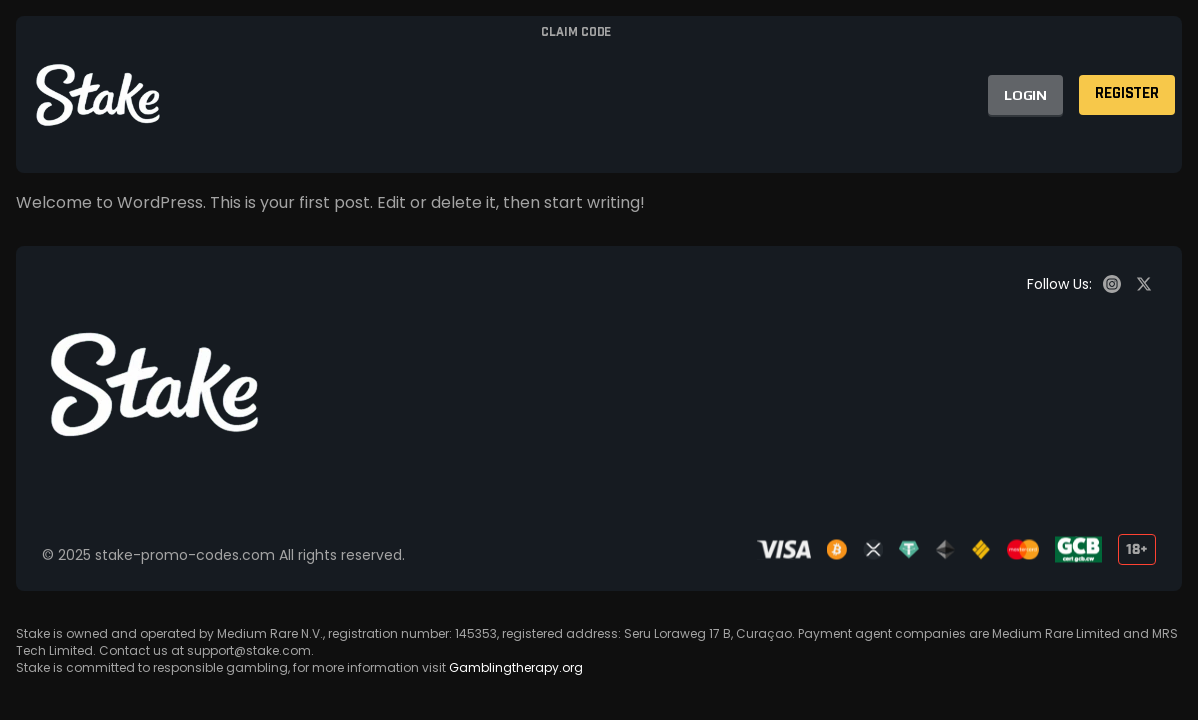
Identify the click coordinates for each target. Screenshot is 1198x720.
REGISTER (1127, 94)
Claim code (576, 33)
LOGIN (1025, 95)
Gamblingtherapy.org (516, 667)
